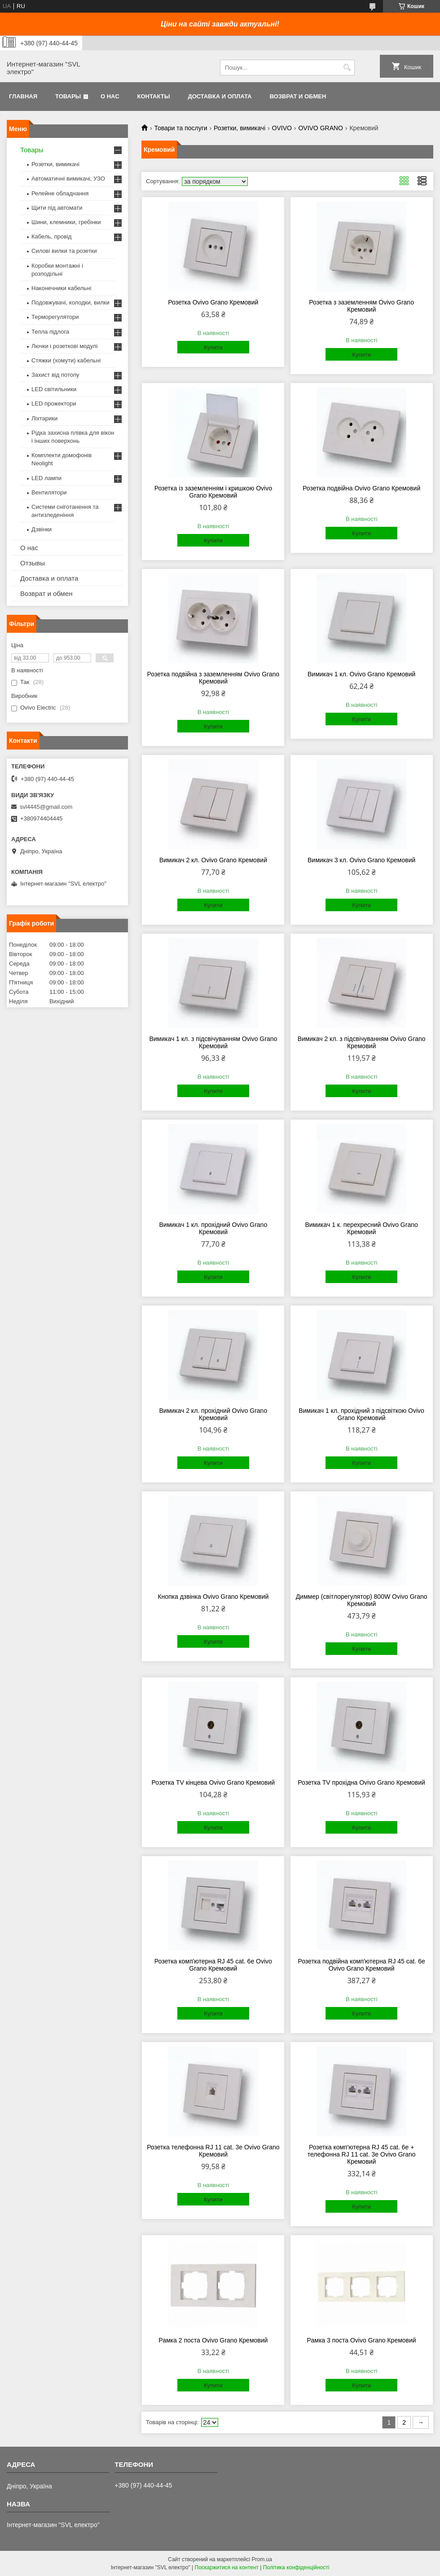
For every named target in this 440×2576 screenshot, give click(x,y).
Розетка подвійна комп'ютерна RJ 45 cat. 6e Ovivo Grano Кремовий (361, 1965)
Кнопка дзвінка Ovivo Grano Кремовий (213, 1596)
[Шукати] (347, 67)
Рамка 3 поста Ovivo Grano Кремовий (361, 2340)
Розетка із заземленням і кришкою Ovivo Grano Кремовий (213, 492)
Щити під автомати (56, 207)
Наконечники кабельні (61, 288)
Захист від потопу (55, 374)
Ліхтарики (44, 418)
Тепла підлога (50, 331)
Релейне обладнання (59, 193)
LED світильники (53, 389)
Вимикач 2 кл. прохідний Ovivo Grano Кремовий (213, 1414)
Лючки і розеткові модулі (64, 346)
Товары (68, 96)
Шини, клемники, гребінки (66, 222)
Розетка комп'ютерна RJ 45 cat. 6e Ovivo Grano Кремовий (213, 1965)
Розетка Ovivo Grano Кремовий (213, 302)
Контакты (153, 96)
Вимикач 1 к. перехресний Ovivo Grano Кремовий (361, 1228)
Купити (213, 347)
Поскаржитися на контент (227, 2567)
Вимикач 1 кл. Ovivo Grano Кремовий (361, 674)
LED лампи (46, 478)
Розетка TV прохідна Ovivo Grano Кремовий (361, 1782)
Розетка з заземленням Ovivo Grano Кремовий (361, 306)
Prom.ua (262, 2559)
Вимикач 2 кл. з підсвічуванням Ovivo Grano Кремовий (362, 1042)
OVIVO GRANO (320, 128)
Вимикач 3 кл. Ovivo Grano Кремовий (361, 860)
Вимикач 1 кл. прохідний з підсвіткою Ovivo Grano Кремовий (361, 1414)
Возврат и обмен (297, 96)
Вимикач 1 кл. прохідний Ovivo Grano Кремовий (213, 1228)
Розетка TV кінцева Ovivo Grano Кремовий (213, 1782)
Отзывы (32, 563)
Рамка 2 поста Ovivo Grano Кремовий (213, 2340)
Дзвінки (41, 529)
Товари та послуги (180, 128)
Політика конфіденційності (296, 2567)
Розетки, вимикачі (239, 128)
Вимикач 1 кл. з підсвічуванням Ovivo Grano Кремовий (213, 1042)
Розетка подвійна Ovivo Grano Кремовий (361, 488)
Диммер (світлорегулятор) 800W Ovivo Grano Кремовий (361, 1600)
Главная (23, 96)
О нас (110, 96)
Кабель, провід (51, 236)
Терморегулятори (55, 316)
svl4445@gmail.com (46, 806)
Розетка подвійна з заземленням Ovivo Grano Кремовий (213, 677)
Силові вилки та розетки (64, 250)
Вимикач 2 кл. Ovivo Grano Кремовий (213, 860)
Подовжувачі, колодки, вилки (70, 302)
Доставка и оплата (219, 96)
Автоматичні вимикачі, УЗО (68, 178)
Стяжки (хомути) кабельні (66, 360)
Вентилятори (48, 492)
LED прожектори (53, 403)
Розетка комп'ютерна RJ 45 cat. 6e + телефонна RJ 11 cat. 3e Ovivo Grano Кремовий (362, 2154)
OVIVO (282, 128)
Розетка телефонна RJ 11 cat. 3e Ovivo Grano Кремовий (213, 2151)
